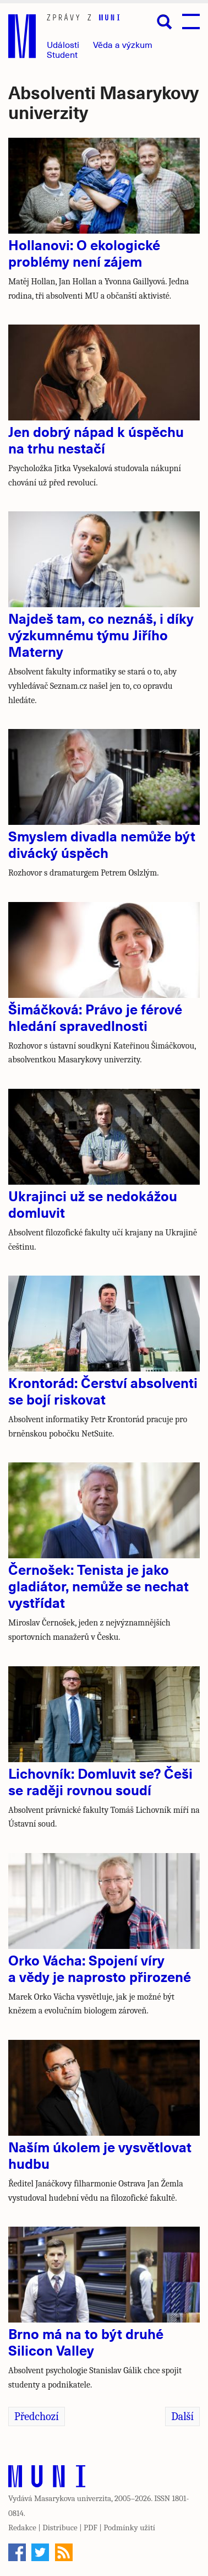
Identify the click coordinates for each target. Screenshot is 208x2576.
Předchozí (36, 2416)
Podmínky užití (129, 2527)
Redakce (22, 2527)
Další (182, 2416)
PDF (90, 2527)
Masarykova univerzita (72, 2498)
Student (62, 54)
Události (63, 44)
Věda (122, 44)
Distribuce (59, 2527)
